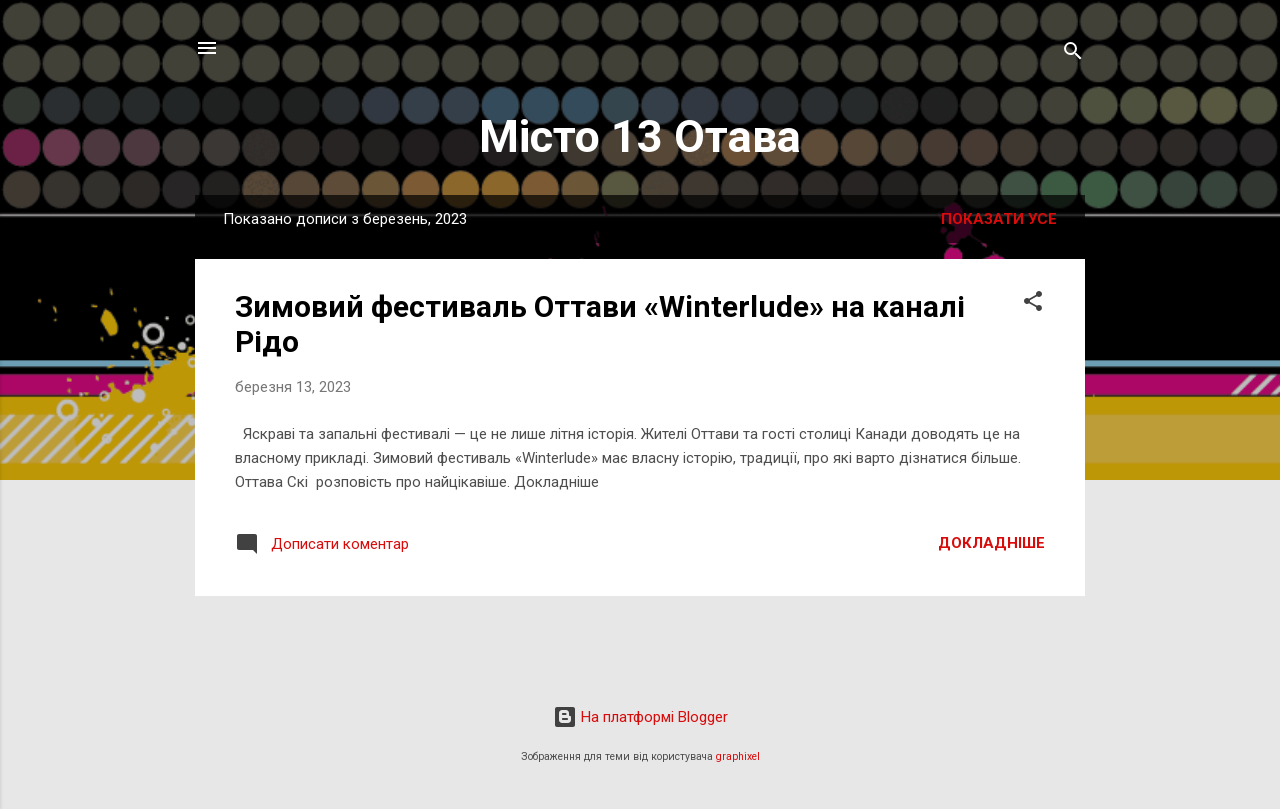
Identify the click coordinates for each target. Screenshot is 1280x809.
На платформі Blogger (640, 717)
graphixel (738, 756)
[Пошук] (1073, 54)
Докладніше (991, 543)
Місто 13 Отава (640, 136)
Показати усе (999, 219)
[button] (1033, 304)
